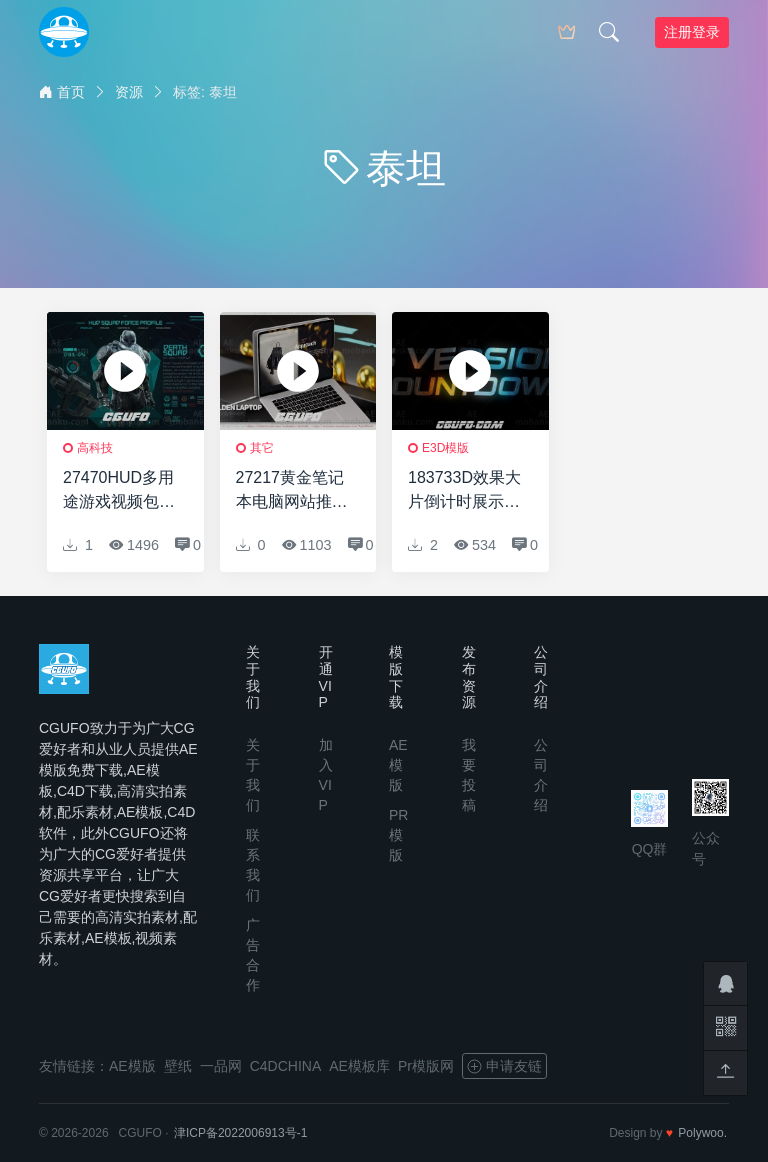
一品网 (221, 1066)
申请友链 (504, 1066)
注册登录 (692, 32)
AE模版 (398, 765)
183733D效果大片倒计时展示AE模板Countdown (464, 491)
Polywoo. (702, 1133)
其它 (262, 448)
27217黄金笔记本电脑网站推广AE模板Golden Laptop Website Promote (292, 491)
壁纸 (178, 1066)
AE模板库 (359, 1066)
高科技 (95, 448)
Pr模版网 (426, 1066)
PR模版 (398, 835)
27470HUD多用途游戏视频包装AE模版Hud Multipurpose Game (119, 491)
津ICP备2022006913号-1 (240, 1133)
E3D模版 (445, 448)
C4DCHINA (286, 1066)
